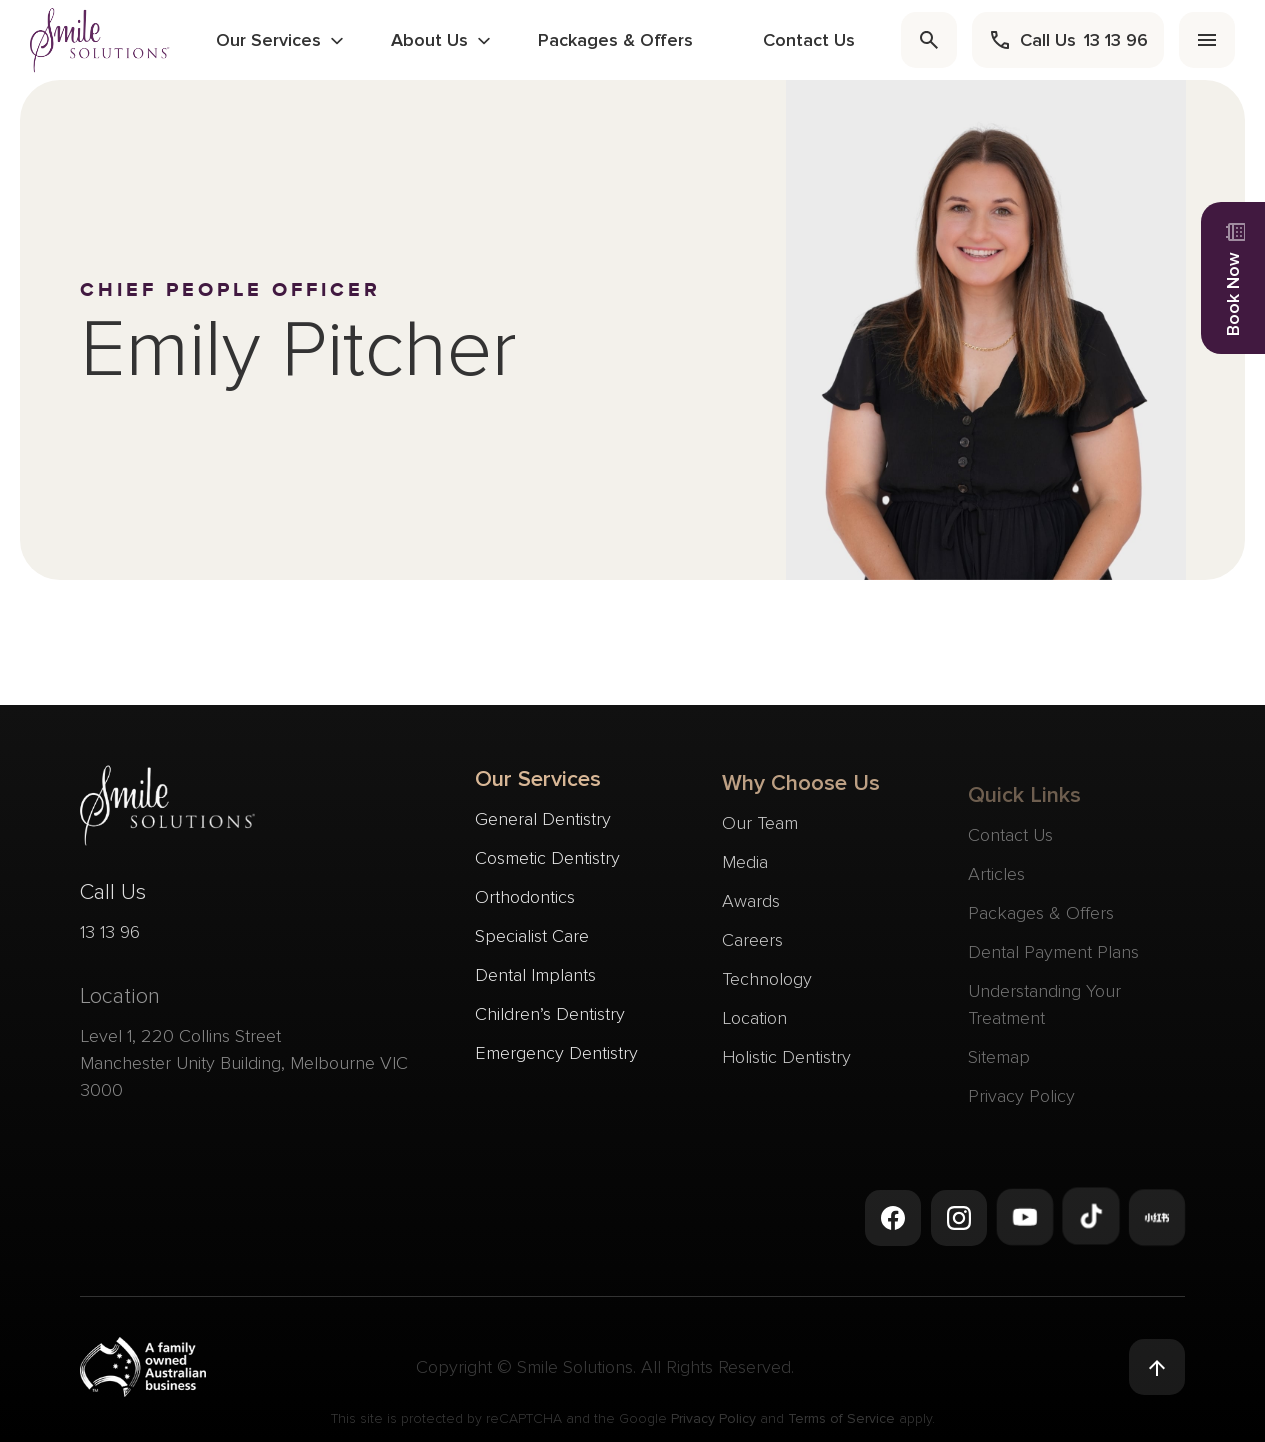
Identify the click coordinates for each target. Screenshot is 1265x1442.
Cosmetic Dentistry (547, 862)
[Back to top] (1157, 1368)
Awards (751, 911)
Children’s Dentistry (550, 1018)
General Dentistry (543, 823)
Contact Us (809, 40)
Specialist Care (532, 940)
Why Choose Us (801, 793)
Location (754, 1028)
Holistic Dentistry (786, 1067)
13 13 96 (110, 939)
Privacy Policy (713, 1423)
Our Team (760, 833)
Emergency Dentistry (556, 1057)
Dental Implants (535, 979)
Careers (752, 950)
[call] (1068, 40)
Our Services (268, 40)
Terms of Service (841, 1423)
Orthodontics (525, 901)
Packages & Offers (615, 40)
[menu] (1207, 40)
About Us (429, 40)
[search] (929, 40)
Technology (767, 989)
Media (745, 872)
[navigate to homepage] (100, 39)
